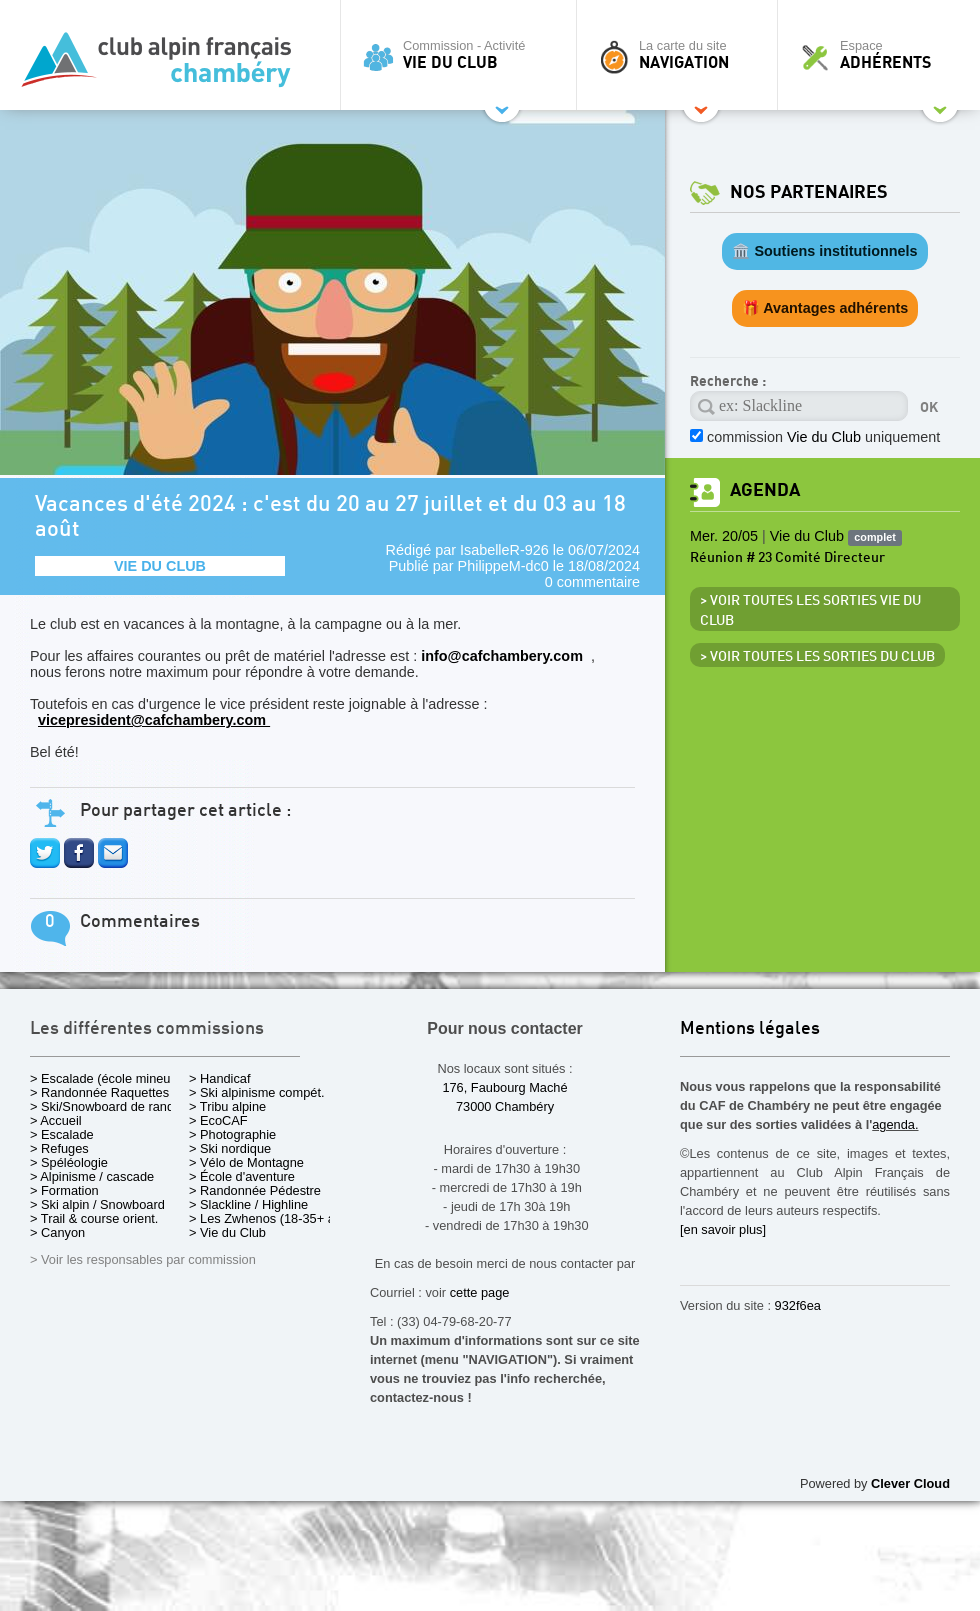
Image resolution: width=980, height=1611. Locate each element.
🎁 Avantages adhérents (825, 308)
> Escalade (62, 1134)
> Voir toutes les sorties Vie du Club (810, 611)
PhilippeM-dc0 (503, 566)
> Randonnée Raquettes (99, 1092)
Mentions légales (750, 1029)
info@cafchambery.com (504, 656)
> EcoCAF (218, 1120)
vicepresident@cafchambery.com (154, 720)
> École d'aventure (242, 1176)
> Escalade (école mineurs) (107, 1078)
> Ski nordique (230, 1148)
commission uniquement (823, 437)
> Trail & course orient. (94, 1218)
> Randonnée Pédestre (255, 1190)
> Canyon (57, 1232)
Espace (884, 55)
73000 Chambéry (505, 1106)
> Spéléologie (69, 1162)
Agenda (765, 490)
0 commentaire (592, 582)
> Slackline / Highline (248, 1204)
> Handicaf (220, 1078)
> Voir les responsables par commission (143, 1259)
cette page (480, 1292)
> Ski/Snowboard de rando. (107, 1106)
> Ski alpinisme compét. (257, 1092)
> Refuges (59, 1148)
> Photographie (232, 1134)
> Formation (64, 1190)
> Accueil (56, 1120)
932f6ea (798, 1305)
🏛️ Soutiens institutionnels (824, 251)
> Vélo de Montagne (246, 1162)
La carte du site (682, 55)
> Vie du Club (227, 1232)
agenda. (895, 1124)
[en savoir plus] (723, 1229)
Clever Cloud (910, 1483)
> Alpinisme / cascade (92, 1176)
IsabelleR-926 (504, 550)
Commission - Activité (463, 55)
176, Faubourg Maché (504, 1087)
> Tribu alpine (227, 1106)
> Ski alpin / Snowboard (97, 1204)
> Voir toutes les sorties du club (817, 657)
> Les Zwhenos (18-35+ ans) (271, 1218)
